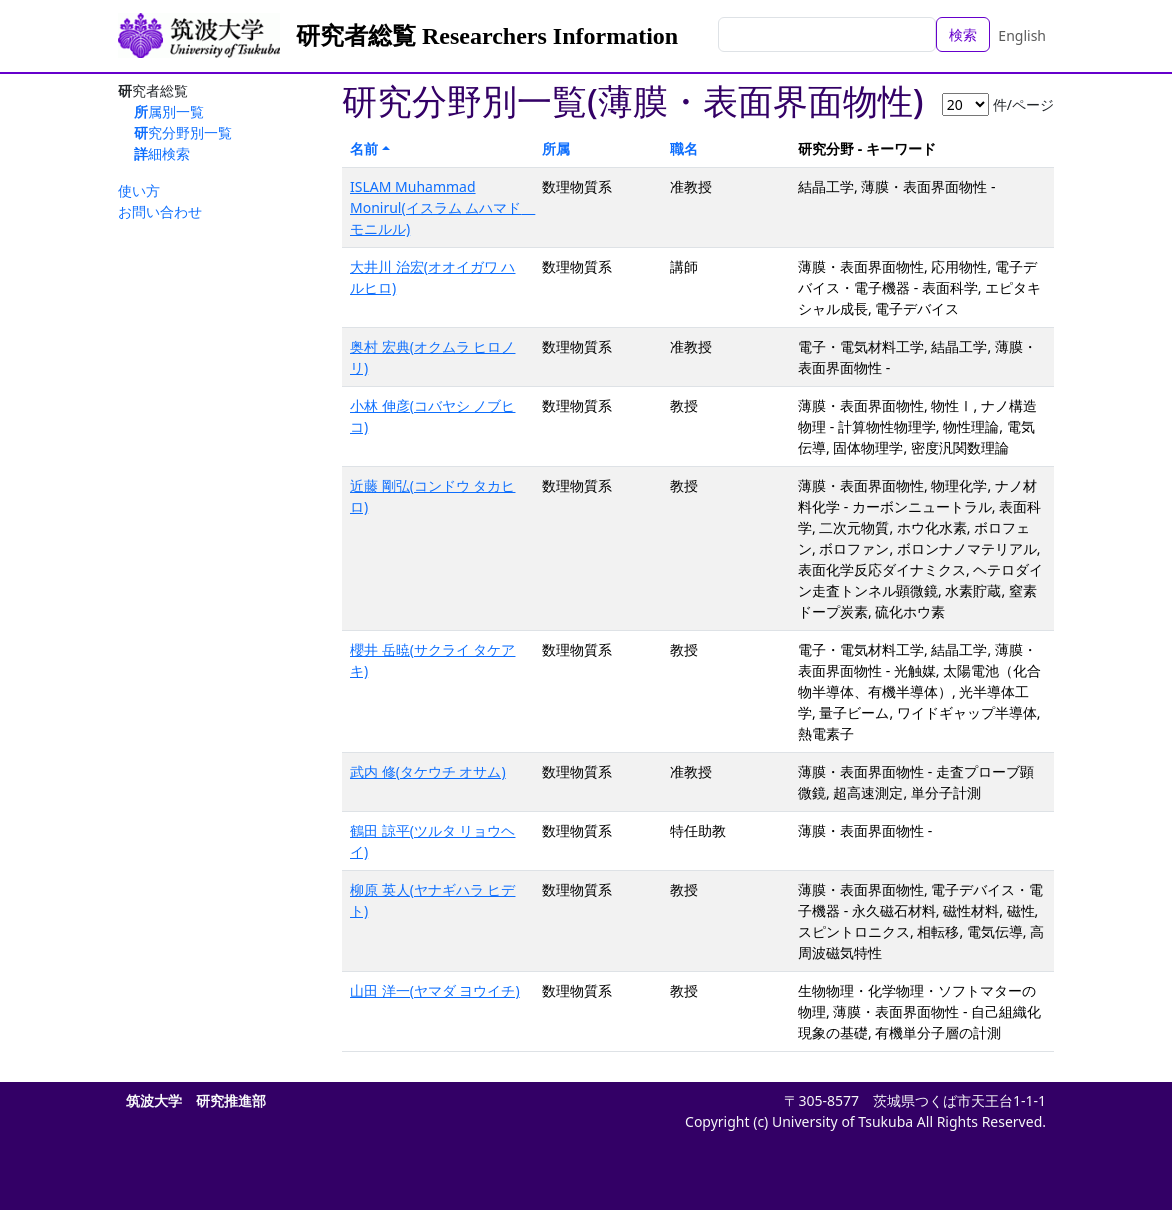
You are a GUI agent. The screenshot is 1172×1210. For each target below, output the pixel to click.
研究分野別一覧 (183, 132)
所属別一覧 (169, 111)
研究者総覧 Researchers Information (487, 36)
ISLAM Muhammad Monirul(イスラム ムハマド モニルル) (442, 207)
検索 (963, 34)
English (1022, 35)
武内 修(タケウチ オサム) (428, 771)
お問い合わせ (160, 211)
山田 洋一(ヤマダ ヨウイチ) (435, 990)
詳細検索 (162, 153)
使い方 (139, 190)
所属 (556, 148)
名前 (364, 148)
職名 (684, 148)
